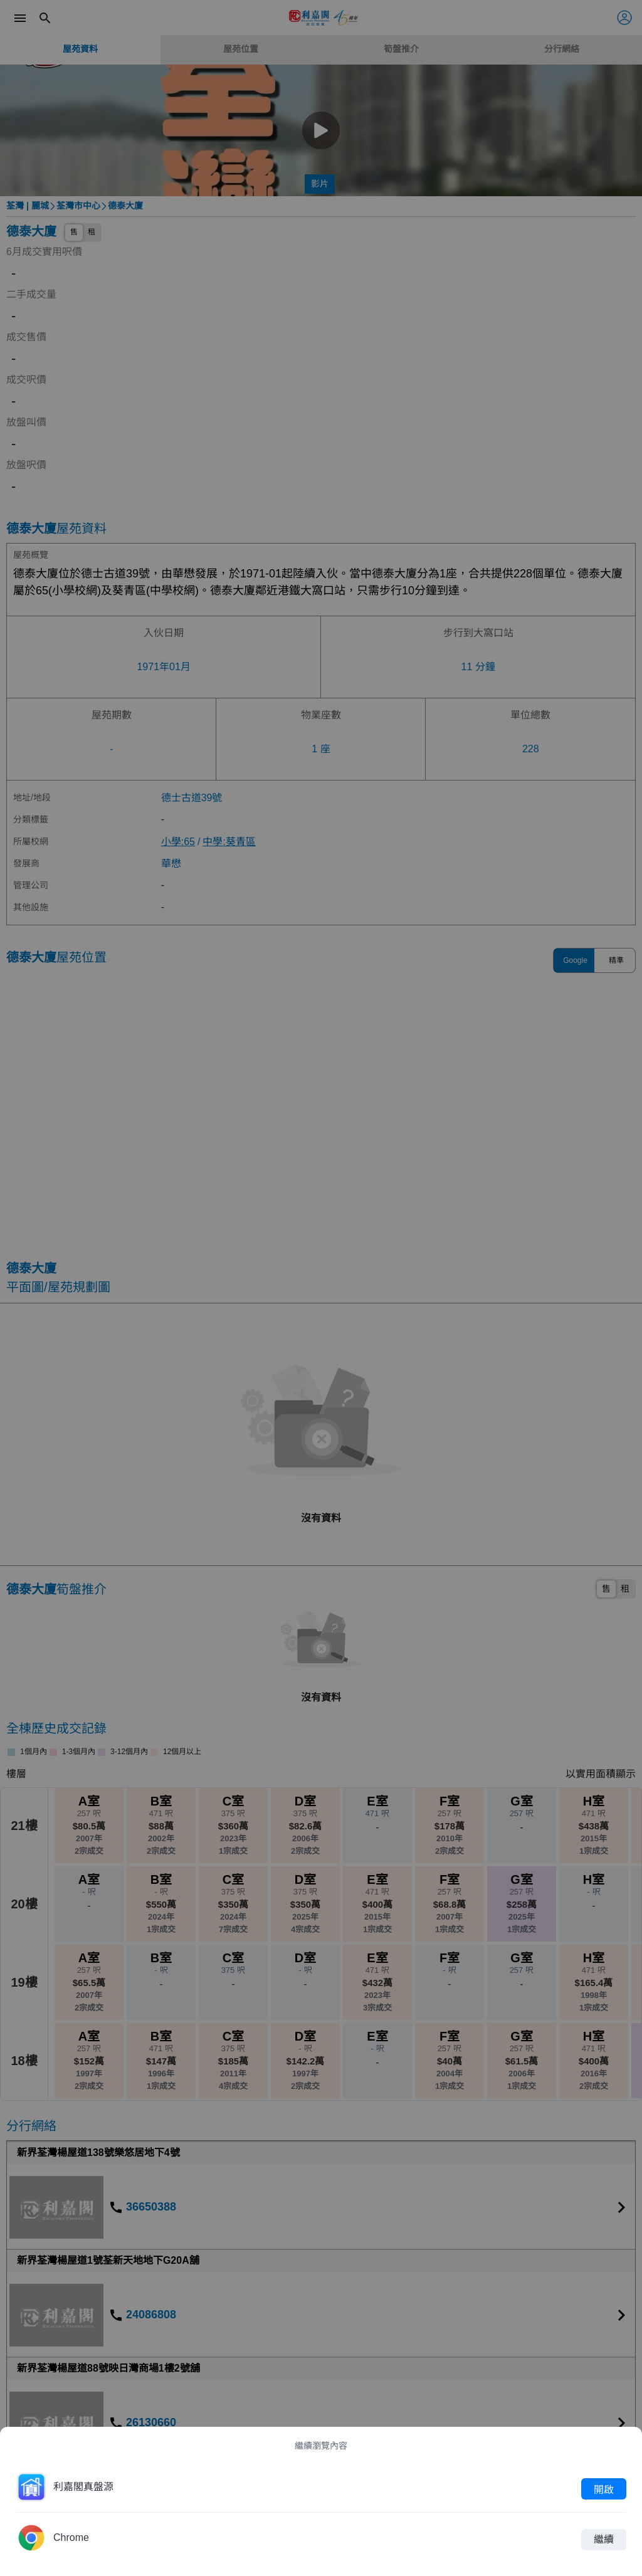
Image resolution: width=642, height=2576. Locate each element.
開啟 (604, 2488)
